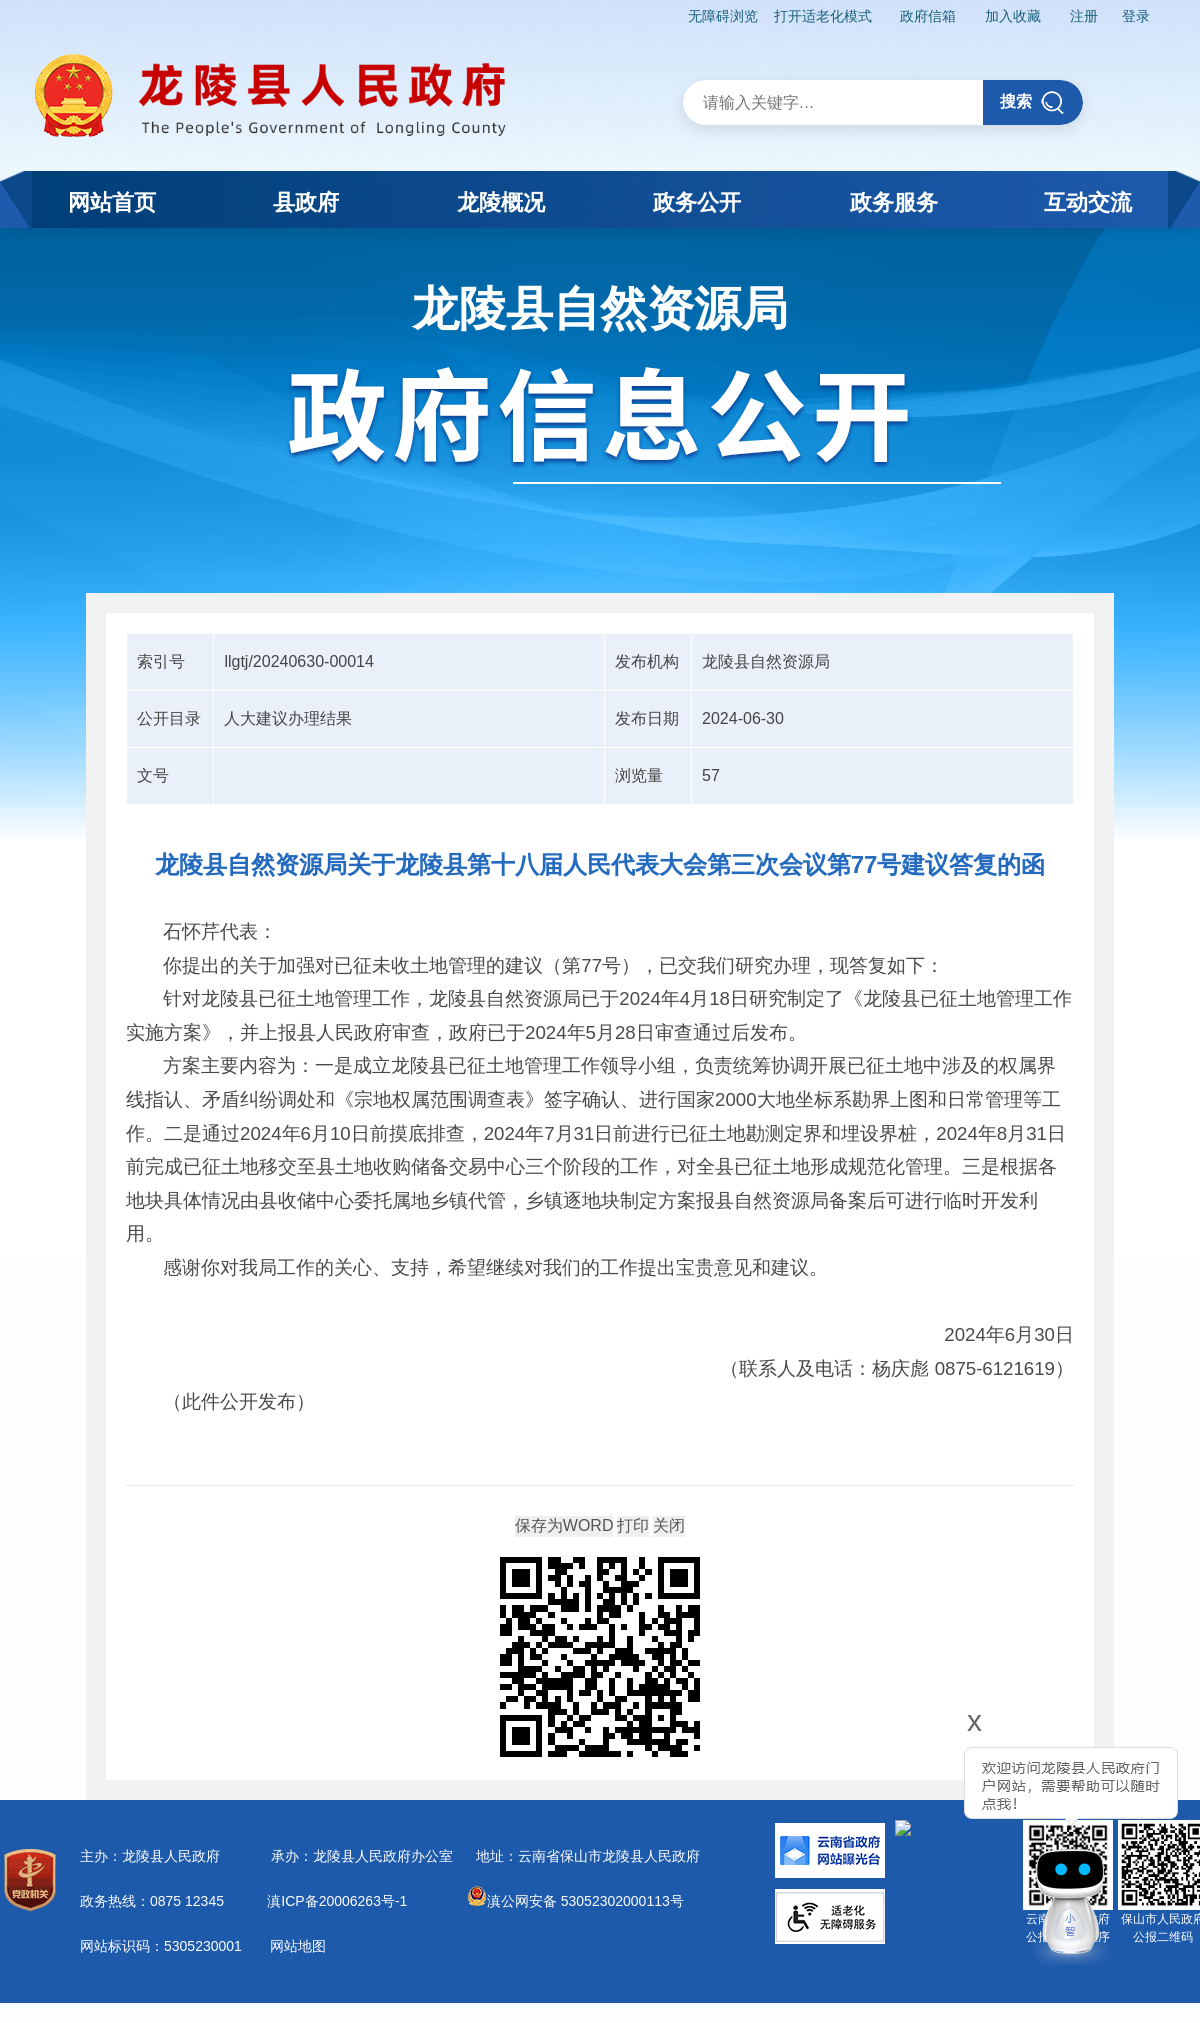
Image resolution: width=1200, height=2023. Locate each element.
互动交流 (1088, 202)
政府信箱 (928, 16)
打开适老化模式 (823, 16)
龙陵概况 (501, 202)
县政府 (306, 202)
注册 (1084, 16)
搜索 (1032, 102)
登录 (1136, 16)
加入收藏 (1013, 16)
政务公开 (697, 202)
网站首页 (112, 202)
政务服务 (894, 202)
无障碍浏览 (723, 16)
